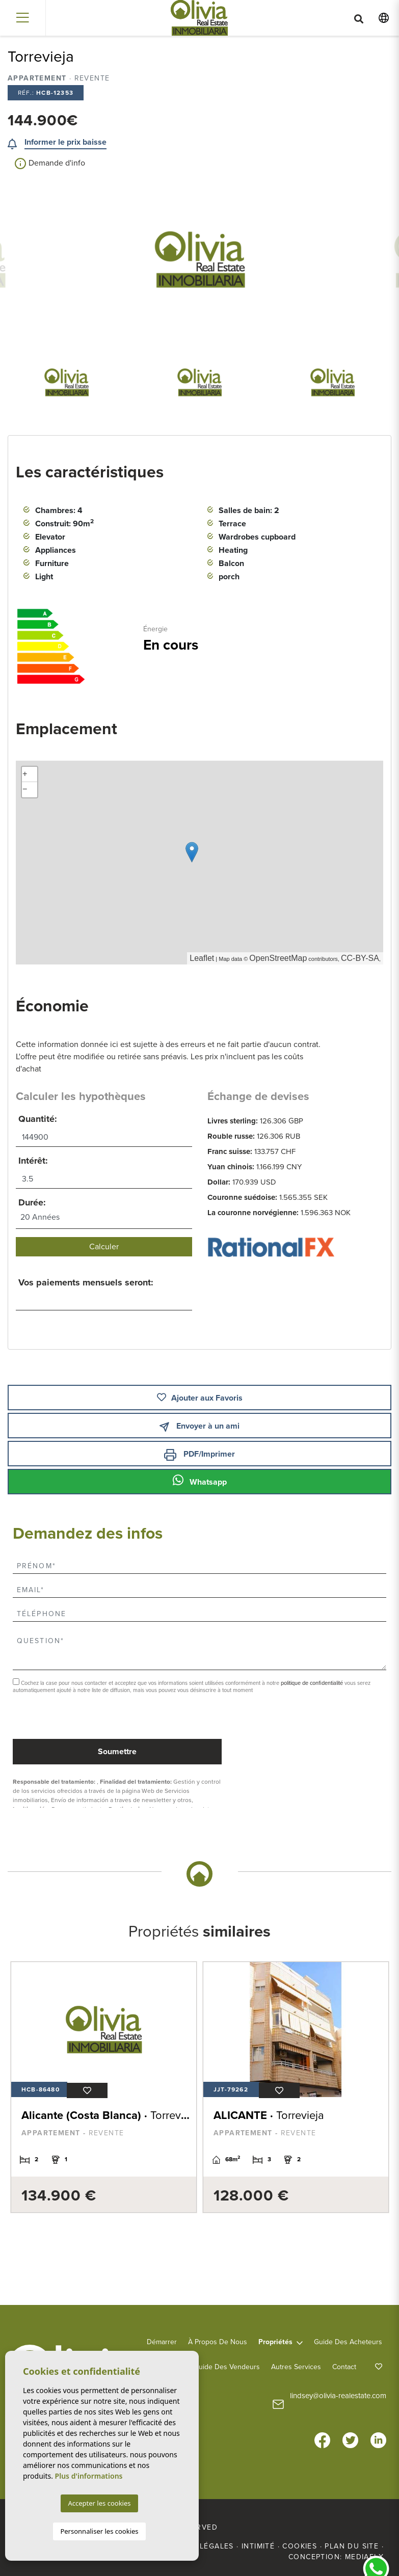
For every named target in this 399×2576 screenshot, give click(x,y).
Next (346, 259)
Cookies (299, 2545)
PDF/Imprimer (199, 1455)
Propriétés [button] (275, 2341)
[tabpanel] (101, 2086)
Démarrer (162, 2341)
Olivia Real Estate (198, 18)
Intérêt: (33, 1160)
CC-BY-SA (360, 958)
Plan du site (352, 2545)
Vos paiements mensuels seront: (85, 1282)
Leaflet (202, 958)
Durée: (32, 1202)
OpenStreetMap (278, 958)
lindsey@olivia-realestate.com (338, 2394)
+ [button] (25, 774)
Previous (52, 259)
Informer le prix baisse (65, 142)
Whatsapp (200, 1480)
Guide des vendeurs (227, 2366)
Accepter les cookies (99, 2503)
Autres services (296, 2366)
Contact (344, 2366)
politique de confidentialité (312, 1683)
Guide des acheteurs (348, 2341)
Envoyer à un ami (199, 1426)
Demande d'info (49, 163)
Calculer (104, 1247)
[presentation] (67, 1717)
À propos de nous (217, 2341)
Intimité (258, 2545)
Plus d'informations (89, 2476)
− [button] (25, 789)
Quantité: (37, 1118)
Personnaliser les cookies (99, 2531)
